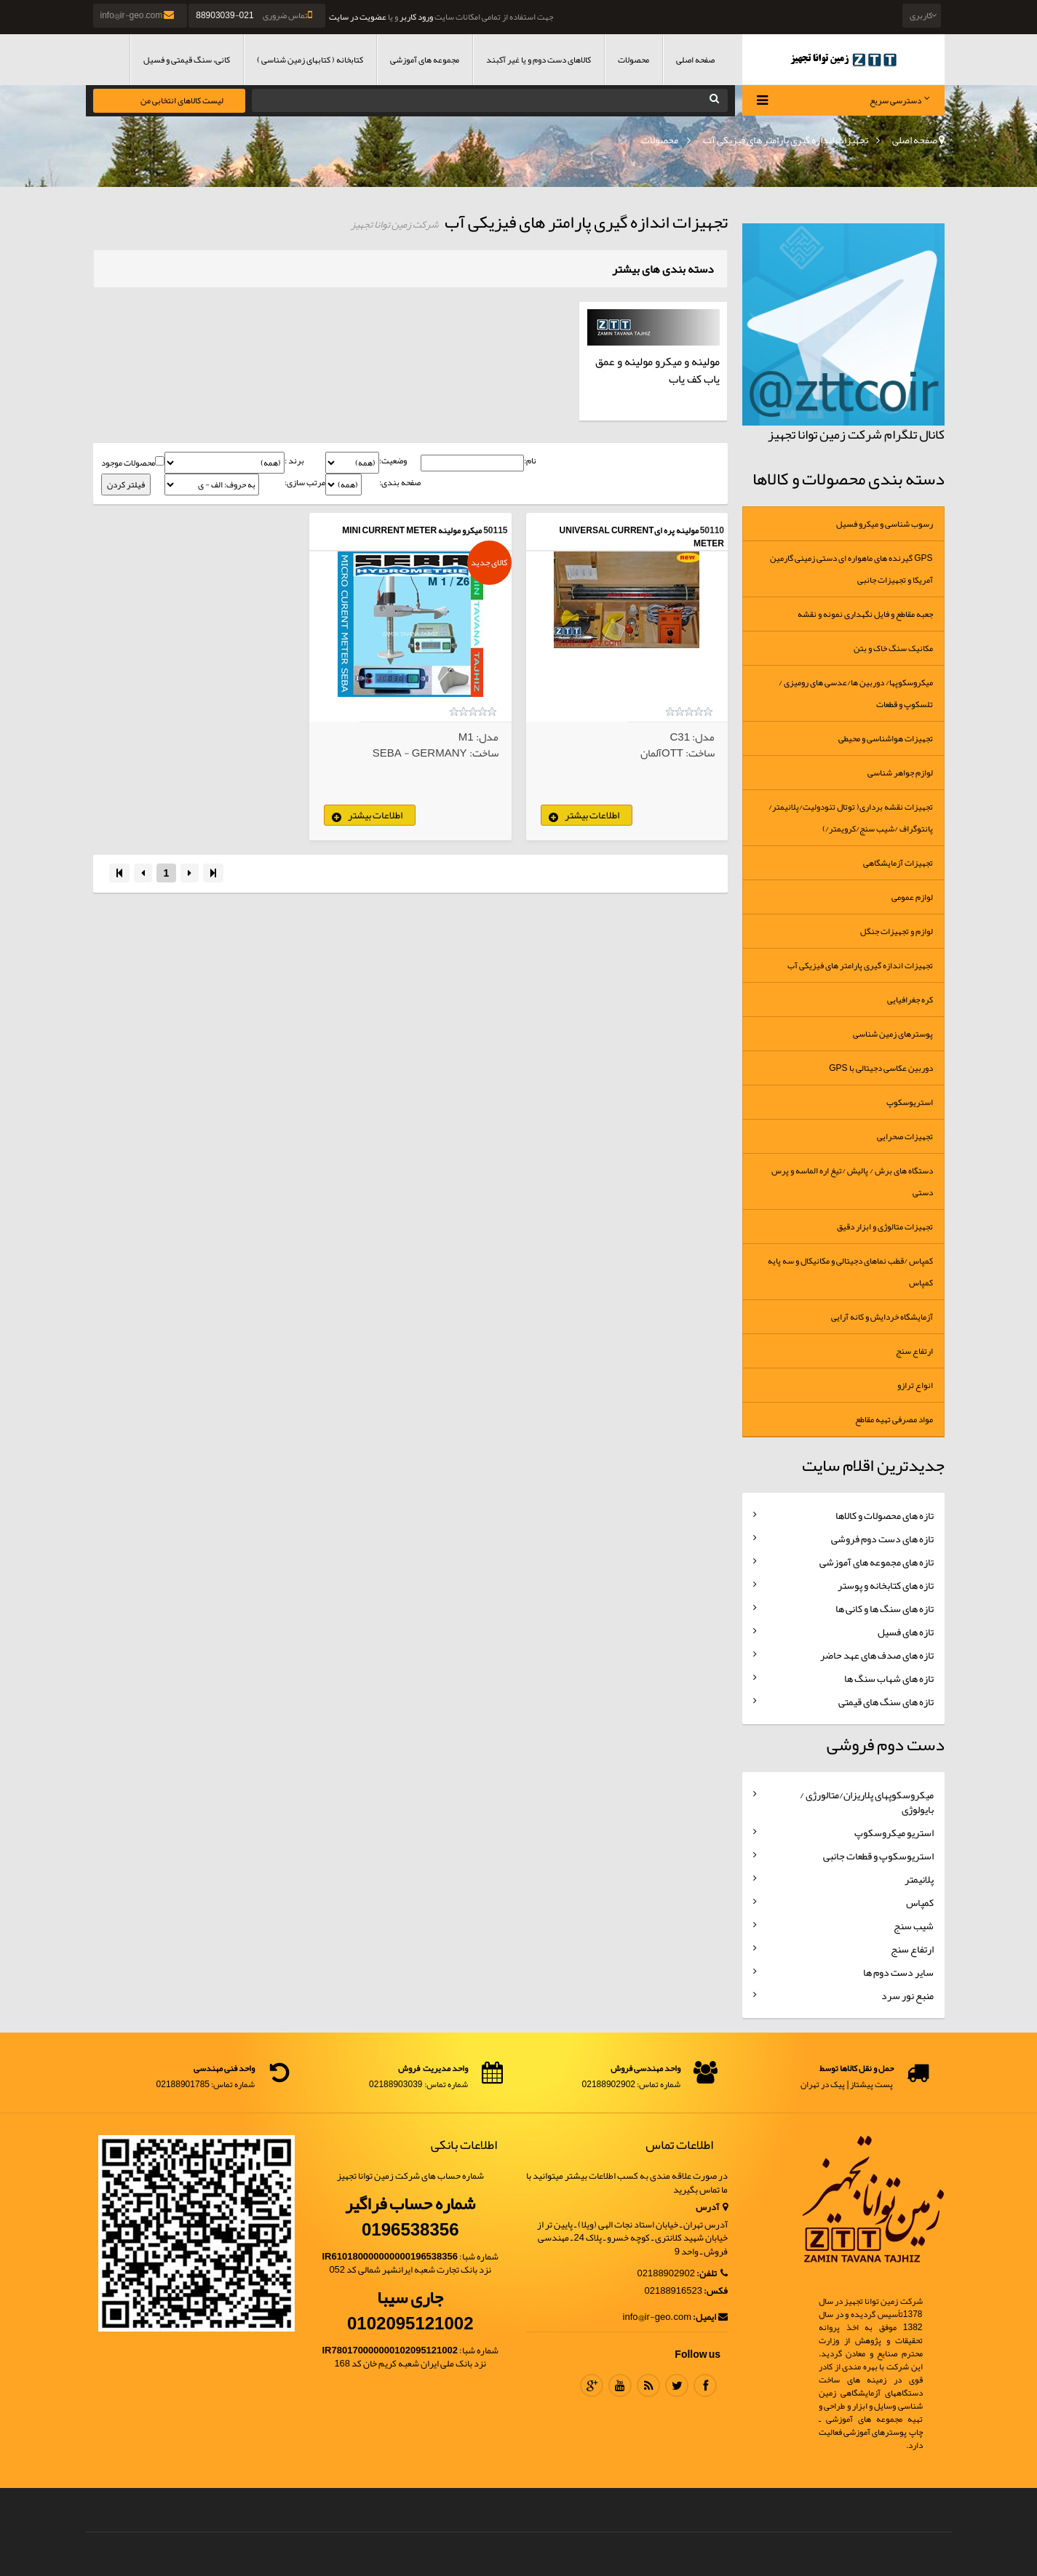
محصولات (633, 59)
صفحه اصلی (695, 59)
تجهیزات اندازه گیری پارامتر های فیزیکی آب (785, 139)
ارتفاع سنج (914, 1351)
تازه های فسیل (906, 1632)
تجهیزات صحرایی (905, 1136)
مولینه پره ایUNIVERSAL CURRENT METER (642, 537)
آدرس (712, 2207)
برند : (294, 461)
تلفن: (712, 2274)
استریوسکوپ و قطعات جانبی (878, 1856)
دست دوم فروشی (886, 1744)
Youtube (620, 2385)
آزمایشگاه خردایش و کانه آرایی (882, 1316)
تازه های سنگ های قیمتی (886, 1701)
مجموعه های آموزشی (424, 59)
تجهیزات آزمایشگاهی (898, 863)
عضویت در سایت (357, 16)
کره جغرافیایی (910, 999)
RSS (648, 2385)
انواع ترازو (915, 1385)
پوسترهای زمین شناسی (893, 1033)
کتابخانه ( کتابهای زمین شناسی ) (310, 59)
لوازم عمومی (912, 897)
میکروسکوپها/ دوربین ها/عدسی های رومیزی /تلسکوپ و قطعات (856, 693)
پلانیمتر (919, 1879)
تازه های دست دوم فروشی (882, 1538)
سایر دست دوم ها (898, 1972)
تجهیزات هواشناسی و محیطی (885, 738)
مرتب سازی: (305, 482)
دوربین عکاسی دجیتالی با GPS (880, 1068)
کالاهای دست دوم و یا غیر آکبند (538, 59)
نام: (530, 461)
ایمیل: (710, 2317)
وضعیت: (393, 461)
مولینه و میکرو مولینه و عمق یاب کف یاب (657, 370)
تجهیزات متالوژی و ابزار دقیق (885, 1226)
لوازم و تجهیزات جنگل (896, 931)
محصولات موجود (128, 463)
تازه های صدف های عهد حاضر (877, 1655)
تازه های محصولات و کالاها (884, 1515)
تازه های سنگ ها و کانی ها (884, 1608)
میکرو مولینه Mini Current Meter (412, 530)
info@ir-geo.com (138, 15)
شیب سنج (914, 1925)
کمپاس (920, 1902)
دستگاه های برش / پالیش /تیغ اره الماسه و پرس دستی (852, 1181)
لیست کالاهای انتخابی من (181, 100)
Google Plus (591, 2385)
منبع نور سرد (907, 1995)
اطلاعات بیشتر (592, 815)
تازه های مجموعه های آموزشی (876, 1562)
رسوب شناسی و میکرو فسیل (884, 524)
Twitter (676, 2385)
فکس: (716, 2291)
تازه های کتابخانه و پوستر (886, 1585)
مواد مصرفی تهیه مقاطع (894, 1419)
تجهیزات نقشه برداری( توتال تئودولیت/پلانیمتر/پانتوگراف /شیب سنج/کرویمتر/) (850, 817)
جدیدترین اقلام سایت (873, 1465)
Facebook (705, 2385)
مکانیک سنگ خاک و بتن (893, 648)
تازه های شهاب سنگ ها (889, 1678)
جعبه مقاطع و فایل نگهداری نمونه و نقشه (865, 614)
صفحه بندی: (400, 482)
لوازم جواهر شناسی (900, 772)
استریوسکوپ (909, 1102)
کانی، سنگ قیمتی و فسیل (186, 59)
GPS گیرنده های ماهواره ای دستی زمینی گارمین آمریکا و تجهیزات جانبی (851, 569)
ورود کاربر (416, 16)
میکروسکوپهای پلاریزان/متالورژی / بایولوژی (867, 1802)
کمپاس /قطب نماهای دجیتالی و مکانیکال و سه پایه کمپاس (850, 1271)
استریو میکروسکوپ (894, 1832)
